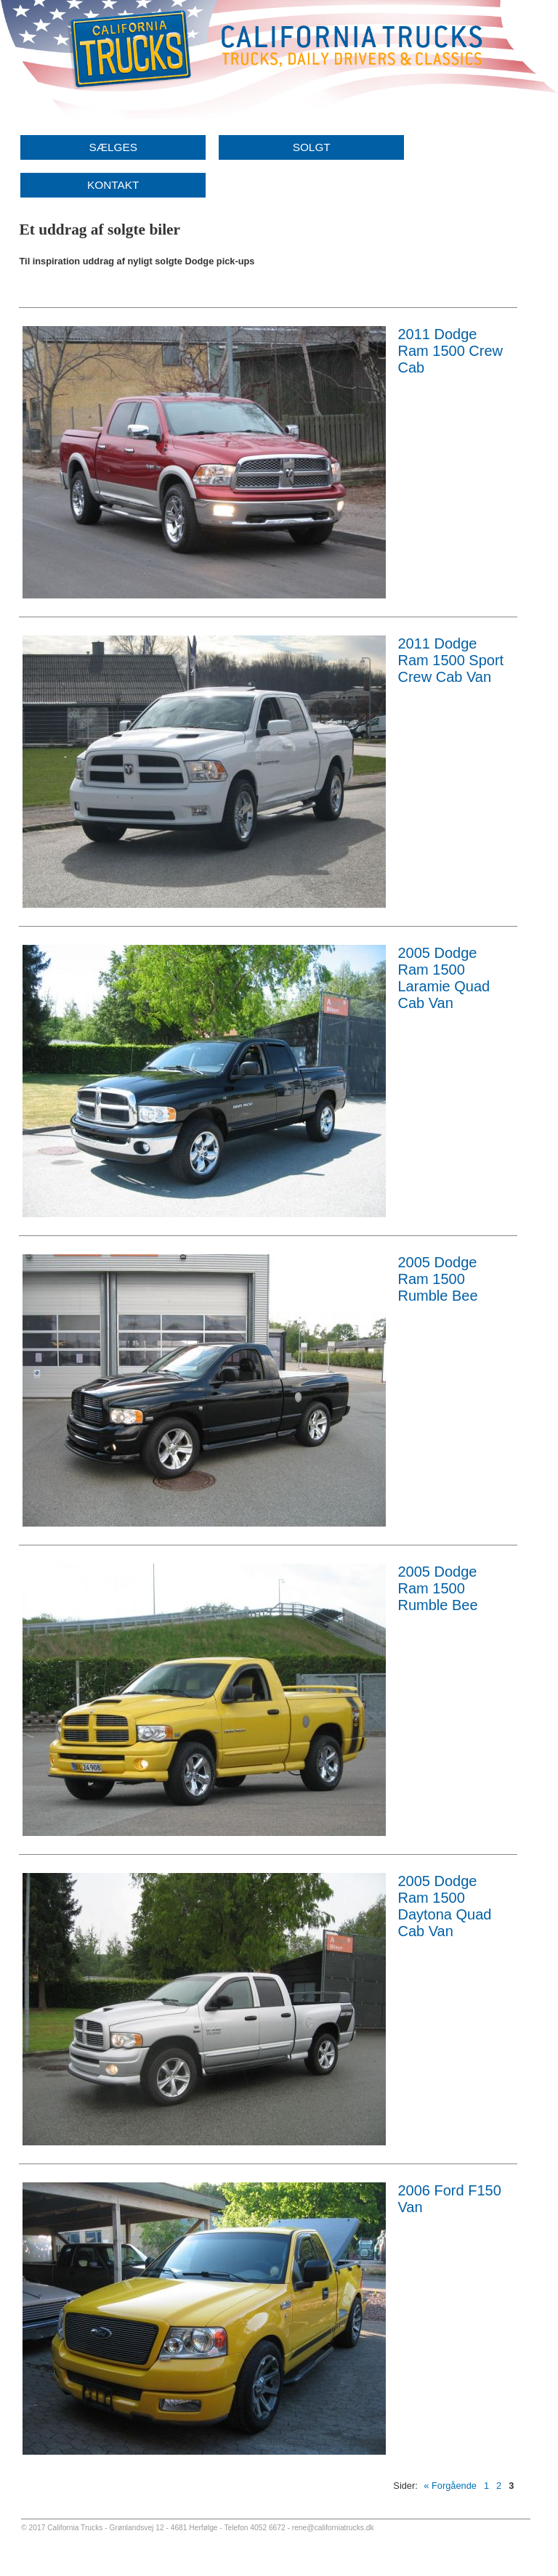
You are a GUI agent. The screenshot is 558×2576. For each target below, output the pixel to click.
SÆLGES (113, 147)
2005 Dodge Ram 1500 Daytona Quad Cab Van (444, 1906)
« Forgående (450, 2485)
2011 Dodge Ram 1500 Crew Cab (450, 350)
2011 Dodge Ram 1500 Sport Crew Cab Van (450, 660)
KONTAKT (113, 185)
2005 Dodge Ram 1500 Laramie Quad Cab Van (443, 978)
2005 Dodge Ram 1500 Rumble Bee (437, 1279)
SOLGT (312, 147)
